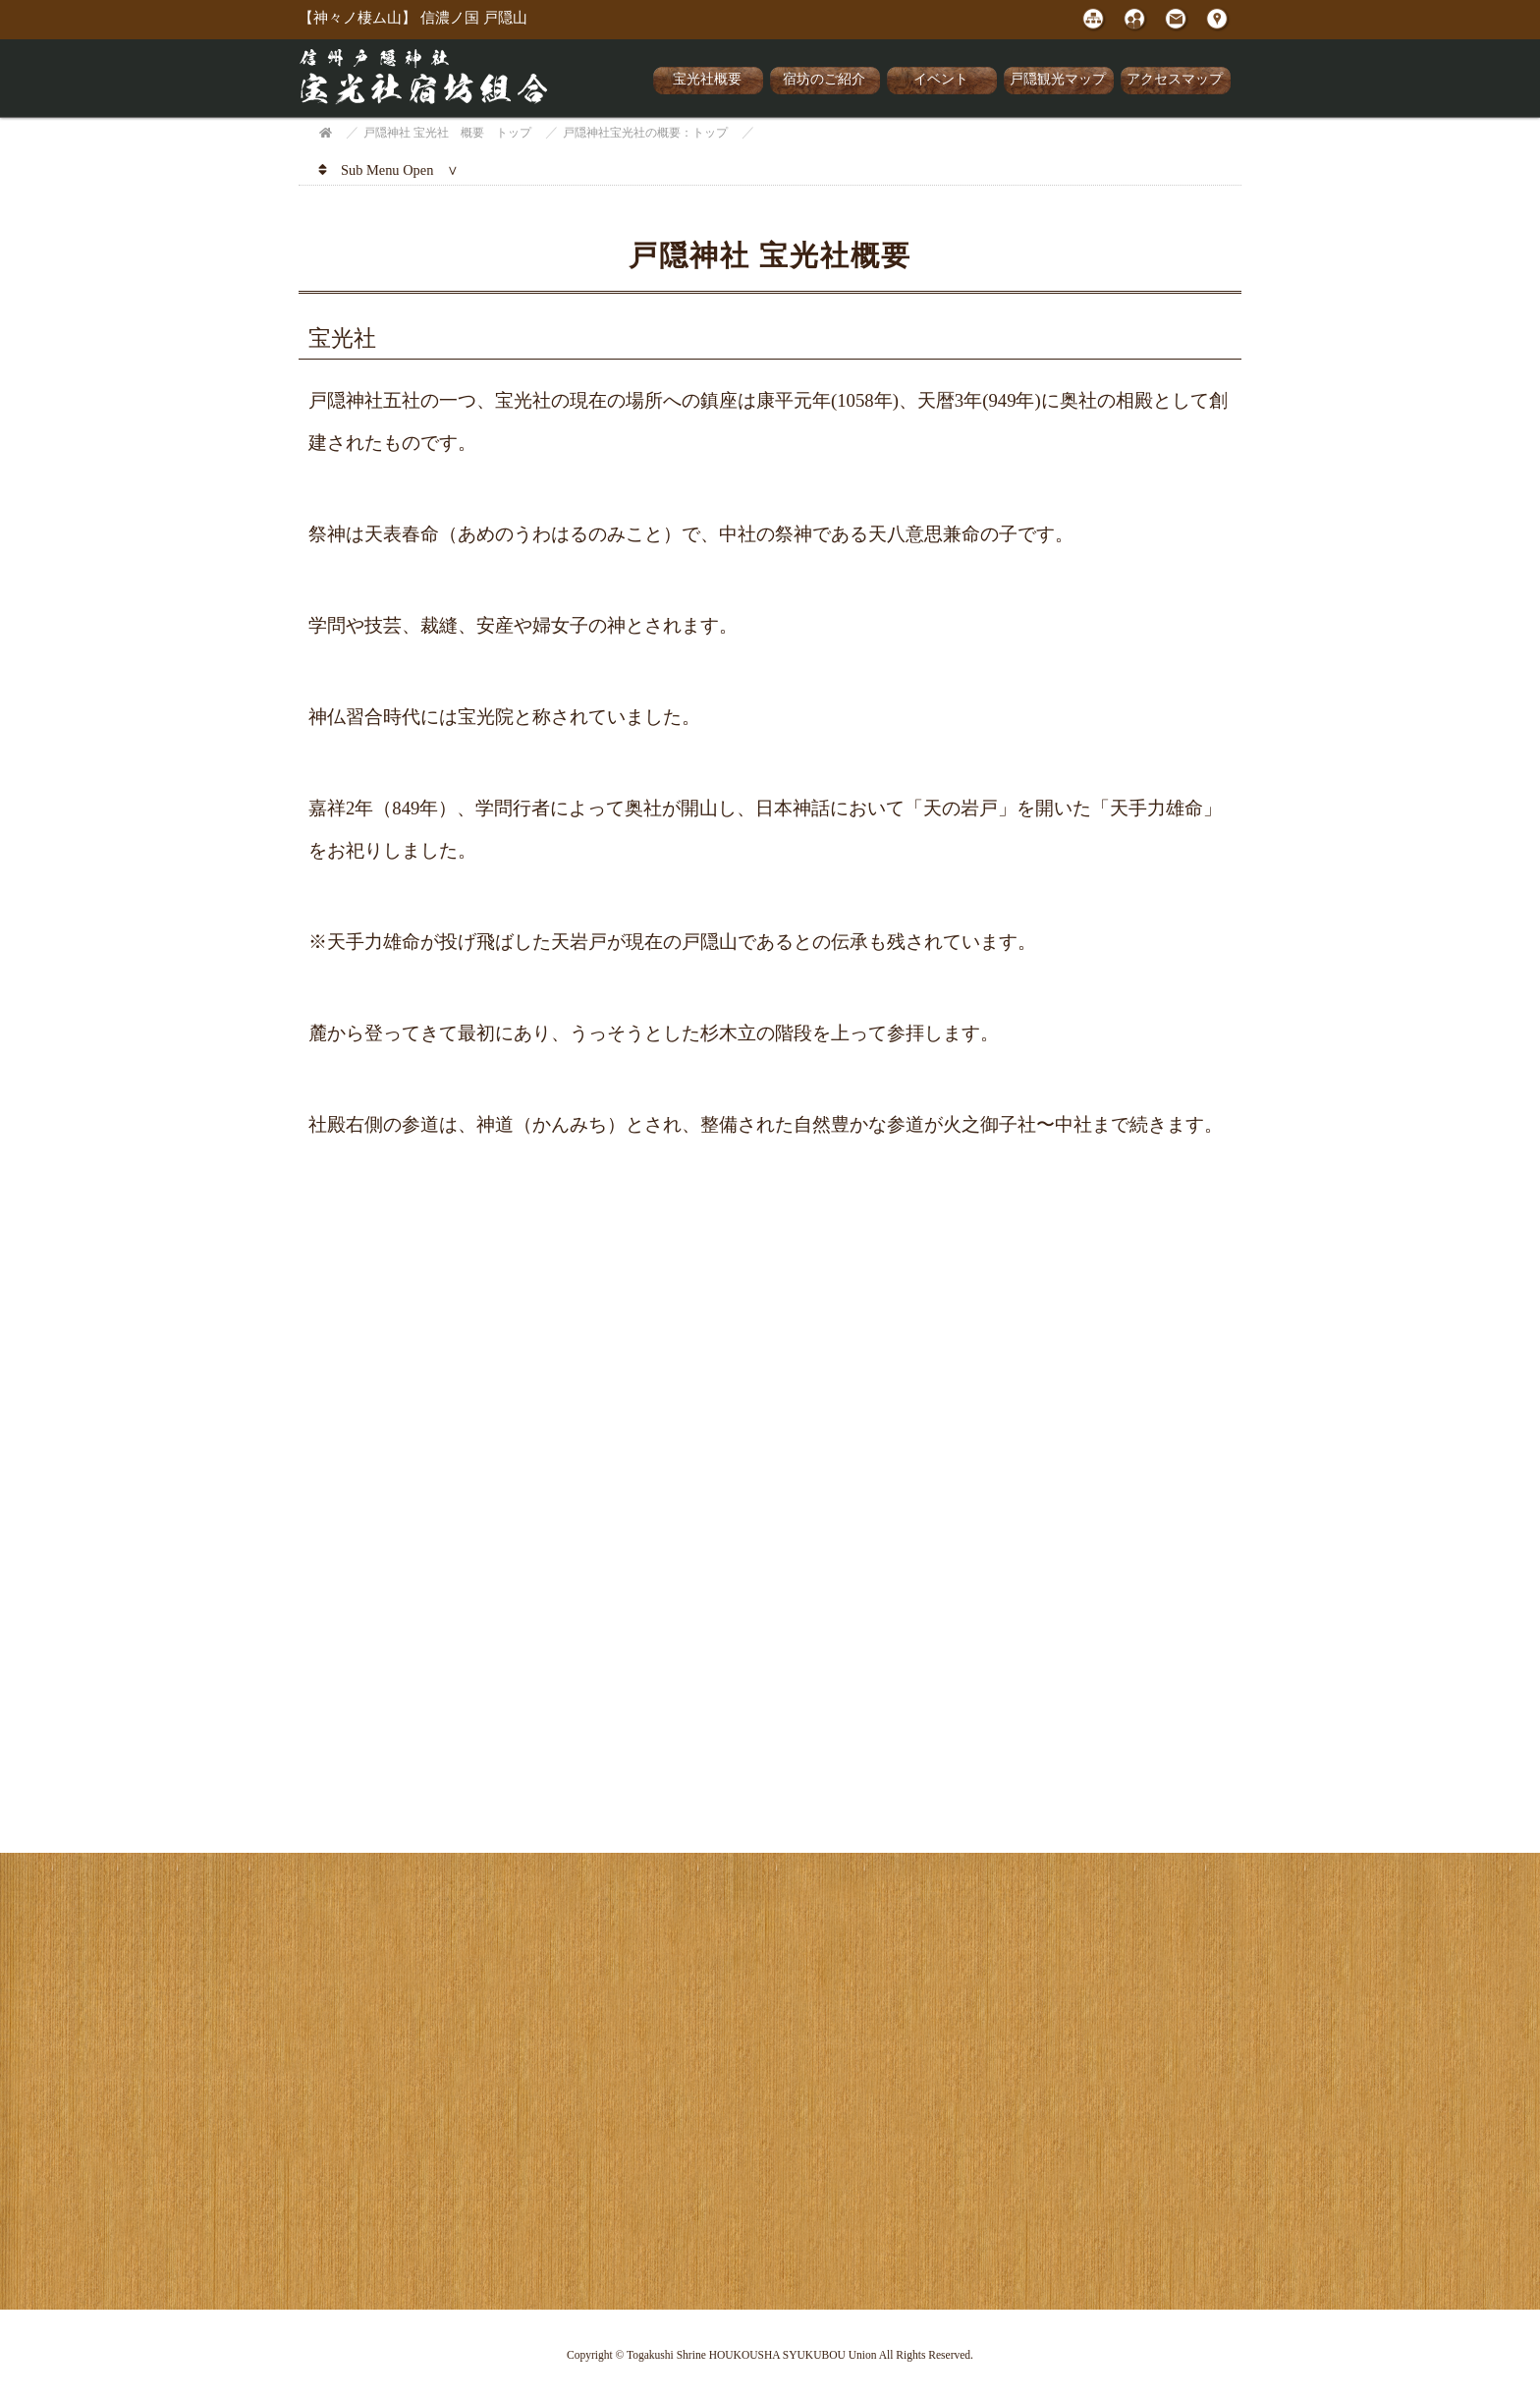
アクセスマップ (1175, 79)
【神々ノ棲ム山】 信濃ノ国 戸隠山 (413, 18)
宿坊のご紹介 (824, 79)
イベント (940, 79)
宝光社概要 (707, 79)
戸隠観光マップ (1058, 79)
